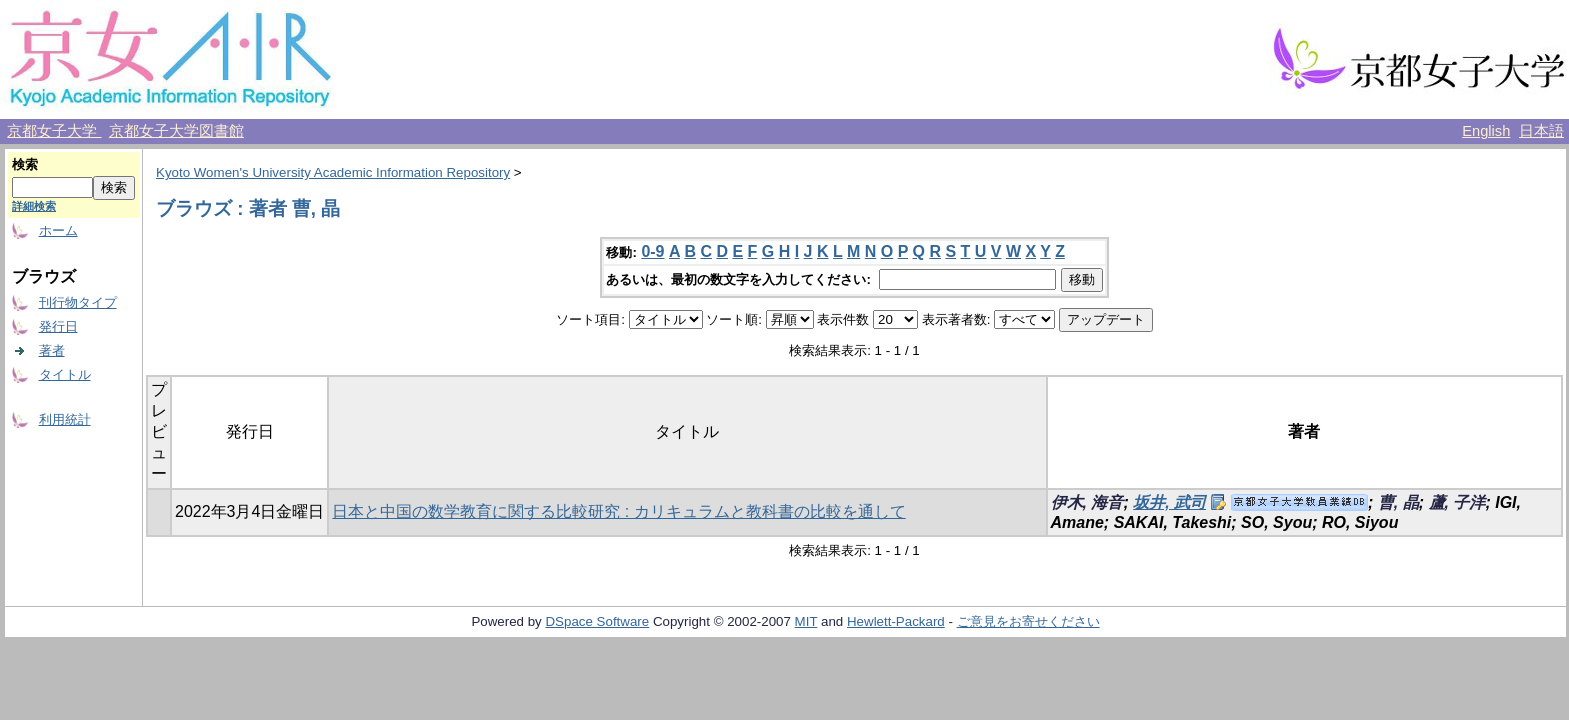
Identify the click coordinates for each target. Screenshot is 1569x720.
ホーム (58, 230)
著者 (52, 350)
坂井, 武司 (1169, 502)
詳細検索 (34, 206)
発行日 (58, 326)
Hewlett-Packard (896, 621)
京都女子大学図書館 (176, 131)
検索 (25, 164)
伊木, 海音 (1087, 502)
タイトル (65, 374)
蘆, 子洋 (1457, 502)
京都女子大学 (54, 131)
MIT (806, 621)
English (1486, 131)
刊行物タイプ (78, 302)
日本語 (1541, 131)
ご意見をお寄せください (1028, 621)
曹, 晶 (1398, 502)
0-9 (652, 251)
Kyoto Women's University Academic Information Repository (333, 172)
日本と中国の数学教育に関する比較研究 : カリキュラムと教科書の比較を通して (618, 511)
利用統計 (65, 419)
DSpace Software (597, 621)
